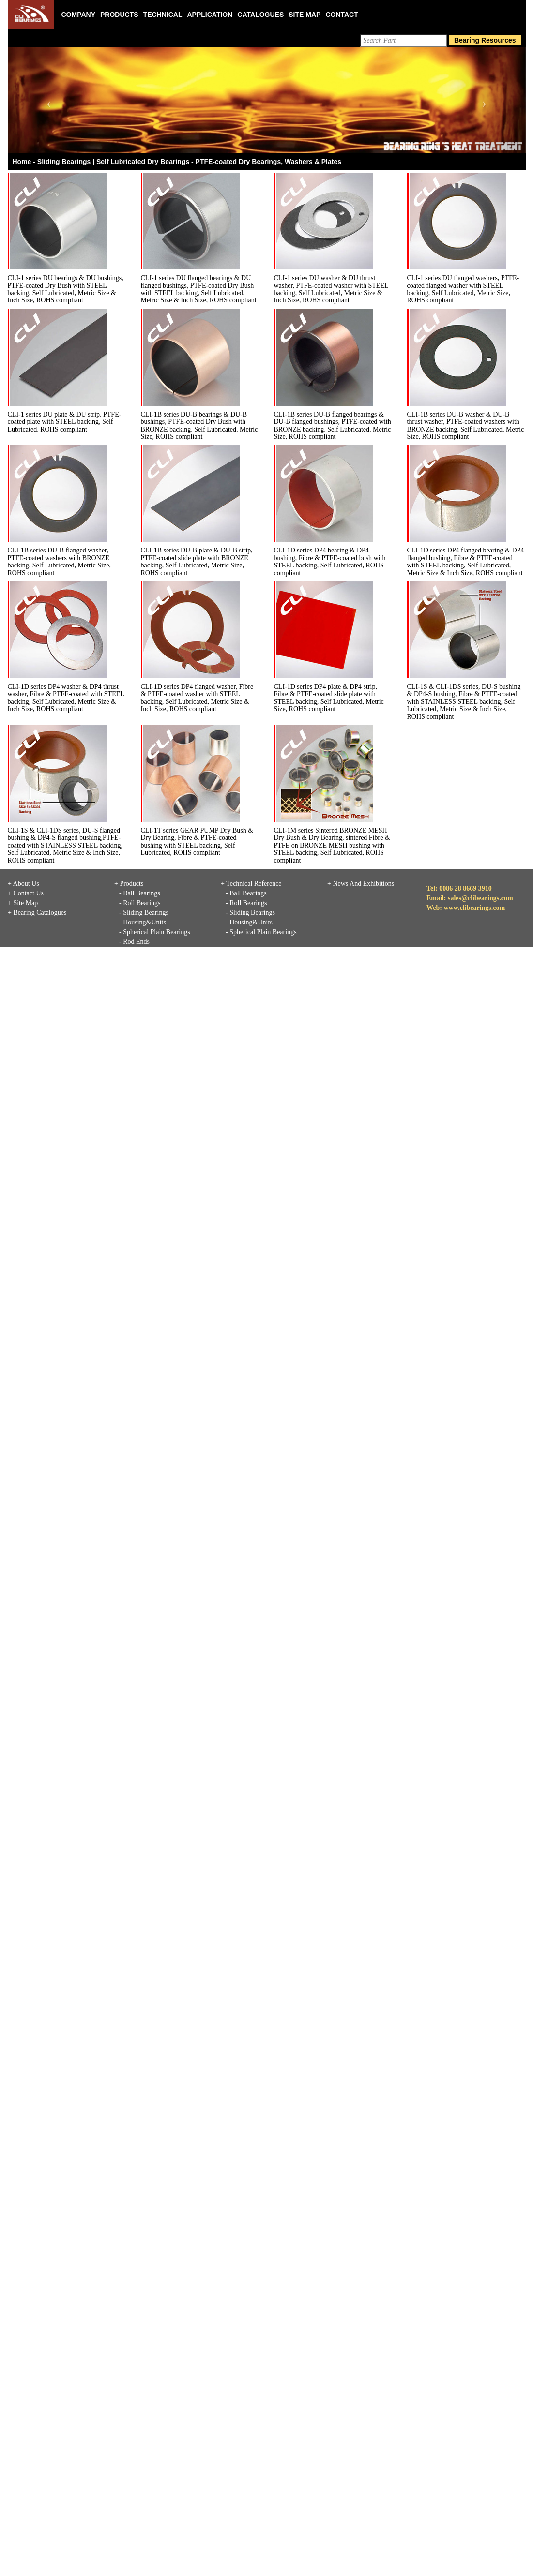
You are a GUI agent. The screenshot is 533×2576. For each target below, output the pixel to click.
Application (209, 14)
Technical (163, 14)
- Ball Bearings (139, 893)
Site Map (304, 14)
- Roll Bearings (140, 903)
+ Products (128, 883)
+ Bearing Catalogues (37, 912)
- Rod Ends (134, 941)
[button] (47, 100)
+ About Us (23, 883)
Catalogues (260, 14)
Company (78, 14)
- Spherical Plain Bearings (154, 932)
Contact (341, 14)
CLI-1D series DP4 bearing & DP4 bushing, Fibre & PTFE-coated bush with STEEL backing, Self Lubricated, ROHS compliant (330, 561)
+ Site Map (23, 903)
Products (119, 14)
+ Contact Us (26, 893)
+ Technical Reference (251, 883)
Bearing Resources (485, 40)
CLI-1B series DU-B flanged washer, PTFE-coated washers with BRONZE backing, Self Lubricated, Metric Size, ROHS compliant (59, 561)
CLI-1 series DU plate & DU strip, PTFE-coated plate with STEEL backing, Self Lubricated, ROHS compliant (65, 422)
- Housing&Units (142, 922)
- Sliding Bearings (143, 912)
